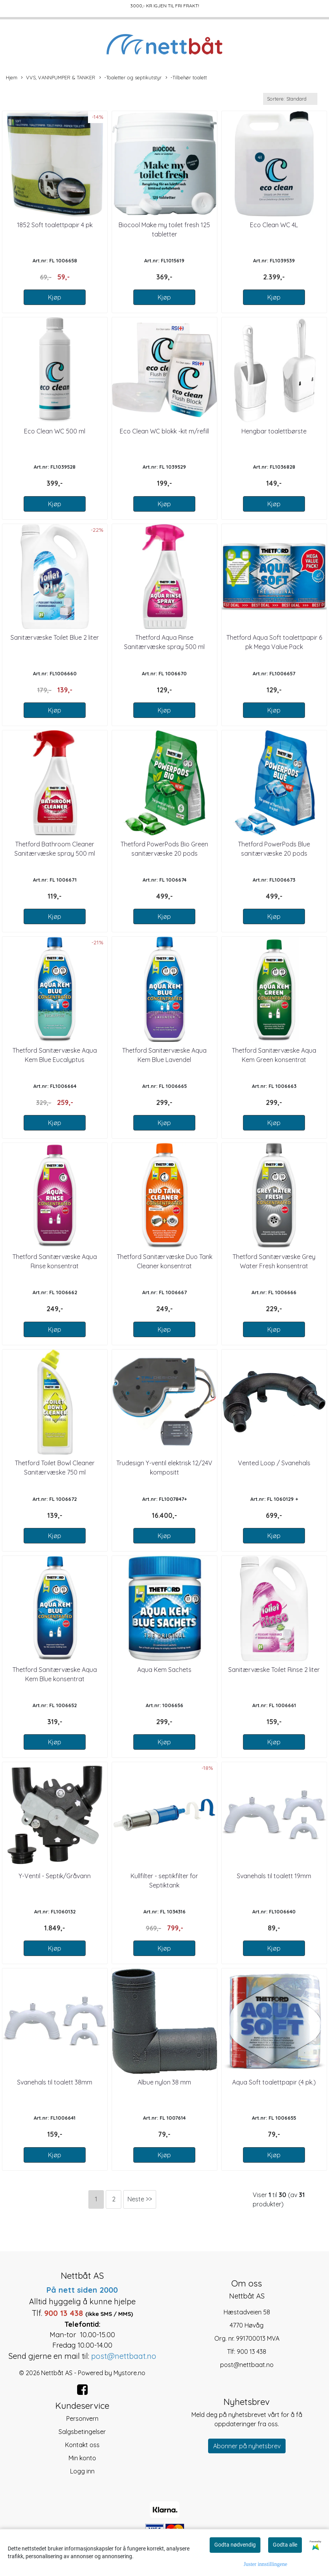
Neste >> (139, 2199)
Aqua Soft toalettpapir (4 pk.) (274, 2082)
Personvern (82, 2418)
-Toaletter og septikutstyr (130, 77)
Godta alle (285, 2545)
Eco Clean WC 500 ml (54, 431)
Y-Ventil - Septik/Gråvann (55, 1876)
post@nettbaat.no (247, 2365)
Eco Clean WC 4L (274, 225)
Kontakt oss (82, 2445)
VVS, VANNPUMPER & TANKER (58, 77)
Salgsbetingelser (82, 2432)
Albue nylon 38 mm (164, 2082)
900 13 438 (251, 2351)
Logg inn (82, 2471)
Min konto (82, 2458)
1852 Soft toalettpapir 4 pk (55, 225)
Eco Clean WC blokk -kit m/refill (164, 431)
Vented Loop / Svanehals (274, 1463)
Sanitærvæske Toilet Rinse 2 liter (274, 1669)
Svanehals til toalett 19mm (274, 1876)
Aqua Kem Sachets (164, 1669)
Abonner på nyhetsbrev (247, 2446)
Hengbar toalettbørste (274, 431)
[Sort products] (290, 99)
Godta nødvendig (235, 2545)
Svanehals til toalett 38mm (54, 2082)
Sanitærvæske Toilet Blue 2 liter (54, 637)
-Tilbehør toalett (186, 77)
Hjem (11, 77)
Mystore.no (129, 2373)
